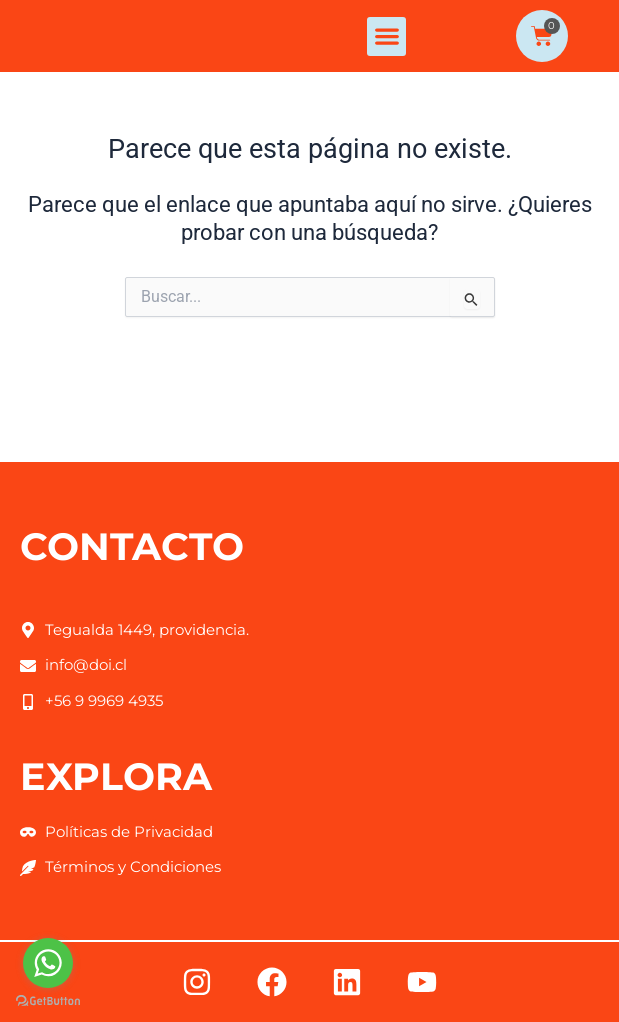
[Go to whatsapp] (48, 963)
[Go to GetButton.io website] (48, 1001)
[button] (386, 79)
